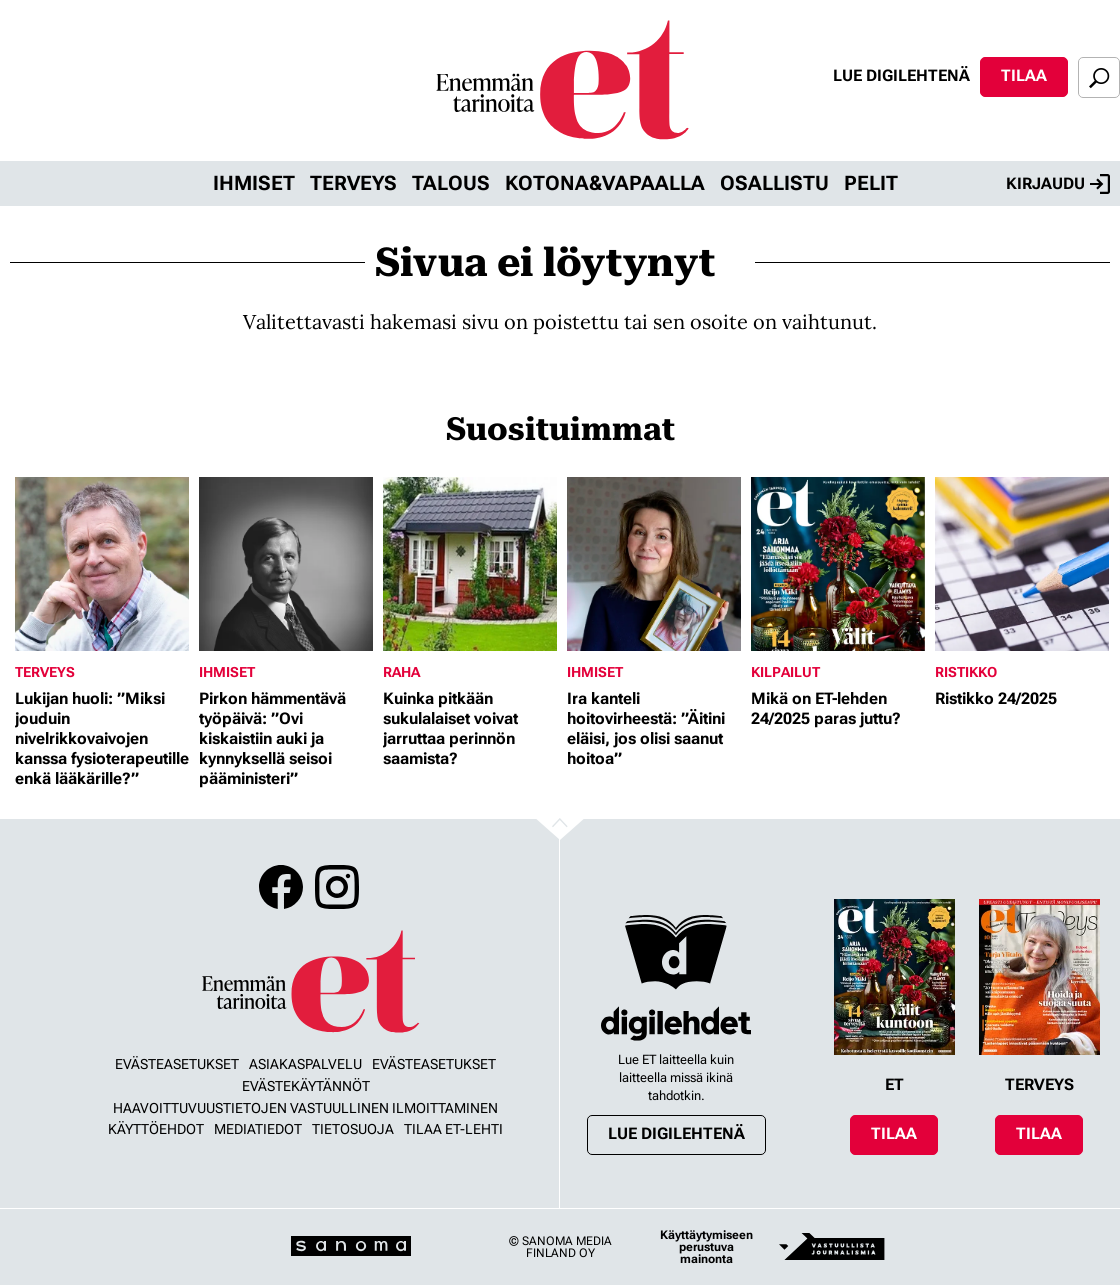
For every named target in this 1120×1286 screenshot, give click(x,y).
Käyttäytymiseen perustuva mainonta (706, 1247)
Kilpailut (785, 672)
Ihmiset (254, 183)
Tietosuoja (353, 1129)
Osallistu (774, 183)
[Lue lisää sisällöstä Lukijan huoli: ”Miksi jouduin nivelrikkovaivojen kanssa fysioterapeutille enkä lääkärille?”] (102, 564)
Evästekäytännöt (306, 1086)
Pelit (871, 183)
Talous (451, 183)
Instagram (337, 887)
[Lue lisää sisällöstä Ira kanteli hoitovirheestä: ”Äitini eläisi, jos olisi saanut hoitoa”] (654, 564)
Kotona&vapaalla (605, 183)
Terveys (353, 183)
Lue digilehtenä (901, 75)
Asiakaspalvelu (305, 1064)
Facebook (281, 887)
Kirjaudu (1058, 184)
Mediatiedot (258, 1129)
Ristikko (966, 672)
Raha (401, 672)
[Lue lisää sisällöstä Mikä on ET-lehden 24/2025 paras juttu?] (838, 564)
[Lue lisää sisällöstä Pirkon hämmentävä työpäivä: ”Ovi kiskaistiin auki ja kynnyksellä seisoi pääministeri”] (286, 564)
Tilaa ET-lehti (453, 1129)
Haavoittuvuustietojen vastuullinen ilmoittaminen (305, 1108)
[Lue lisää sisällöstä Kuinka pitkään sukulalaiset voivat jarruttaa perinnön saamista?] (470, 564)
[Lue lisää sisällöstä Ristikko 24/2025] (1022, 564)
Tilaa (1024, 75)
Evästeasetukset (177, 1064)
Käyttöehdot (156, 1129)
